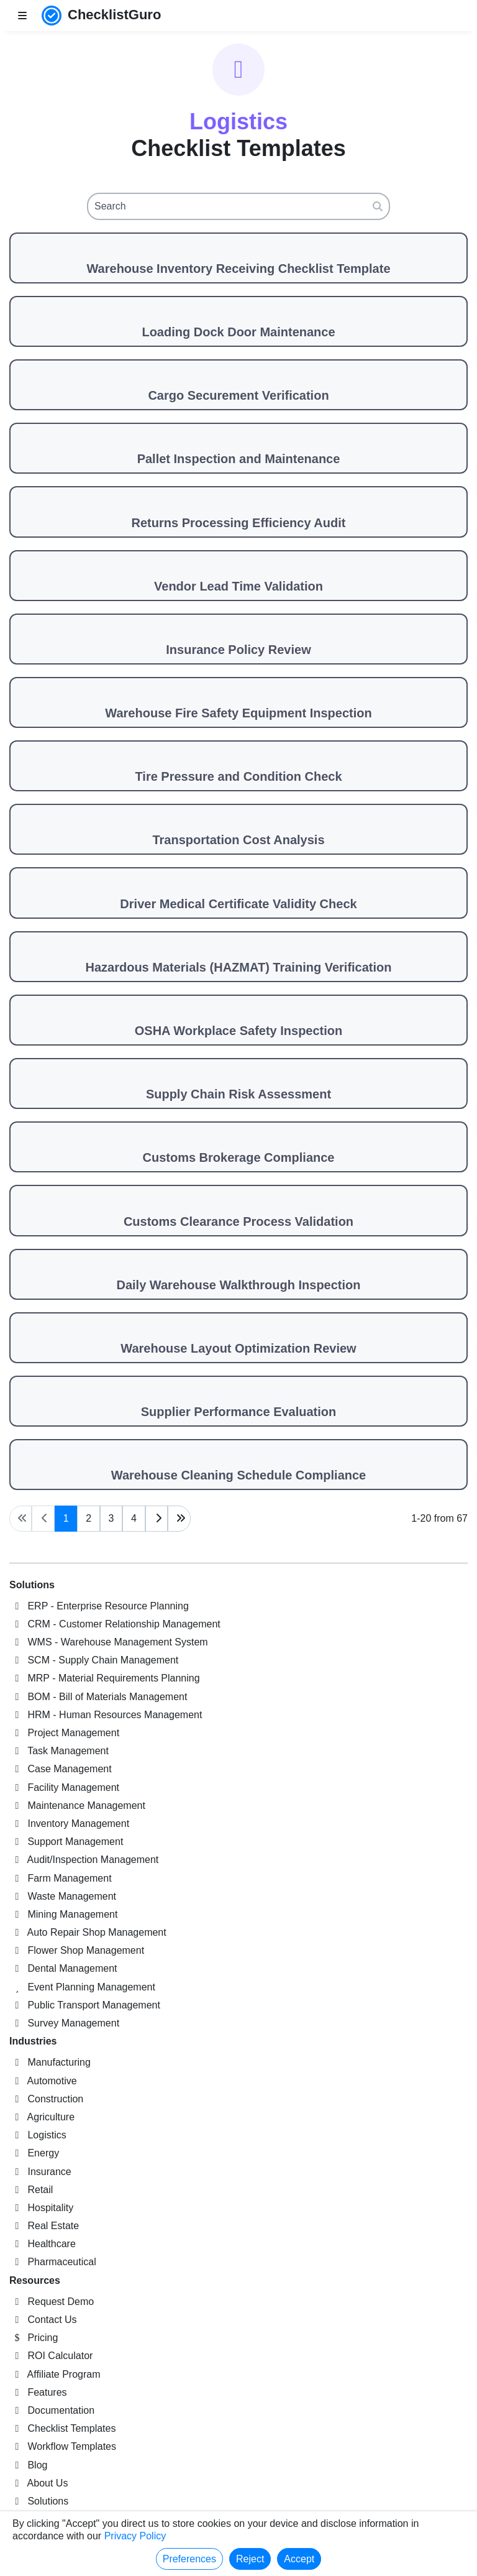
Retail (31, 2189)
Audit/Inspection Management (83, 1859)
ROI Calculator (51, 2355)
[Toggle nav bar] (22, 15)
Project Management (64, 1732)
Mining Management (63, 1914)
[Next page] (156, 1518)
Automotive (43, 2081)
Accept (299, 2559)
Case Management (60, 1769)
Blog (28, 2465)
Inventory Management (69, 1823)
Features (38, 2392)
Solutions (32, 1585)
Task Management (59, 1751)
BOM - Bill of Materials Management (98, 1696)
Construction (46, 2099)
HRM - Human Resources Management (105, 1714)
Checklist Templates (62, 2428)
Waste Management (62, 1896)
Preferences (189, 2559)
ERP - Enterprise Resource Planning (99, 1606)
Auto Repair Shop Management (87, 1932)
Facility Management (64, 1787)
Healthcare (42, 2243)
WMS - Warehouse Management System (108, 1642)
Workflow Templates (62, 2446)
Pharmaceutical (52, 2261)
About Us (38, 2483)
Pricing (33, 2337)
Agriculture (42, 2117)
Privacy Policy (135, 2536)
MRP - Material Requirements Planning (104, 1678)
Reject (250, 2559)
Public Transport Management (84, 2005)
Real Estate (44, 2225)
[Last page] (179, 1518)
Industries (33, 2041)
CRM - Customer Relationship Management (114, 1624)
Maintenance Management (77, 1805)
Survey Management (64, 2023)
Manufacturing (50, 2062)
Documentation (51, 2410)
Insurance (40, 2171)
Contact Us (43, 2319)
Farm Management (60, 1878)
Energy (34, 2153)
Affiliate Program (55, 2374)
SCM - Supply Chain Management (93, 1660)
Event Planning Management (82, 1987)
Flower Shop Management (76, 1950)
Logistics (37, 2135)
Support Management (66, 1841)
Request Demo (51, 2301)
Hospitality (41, 2207)
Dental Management (63, 1968)
